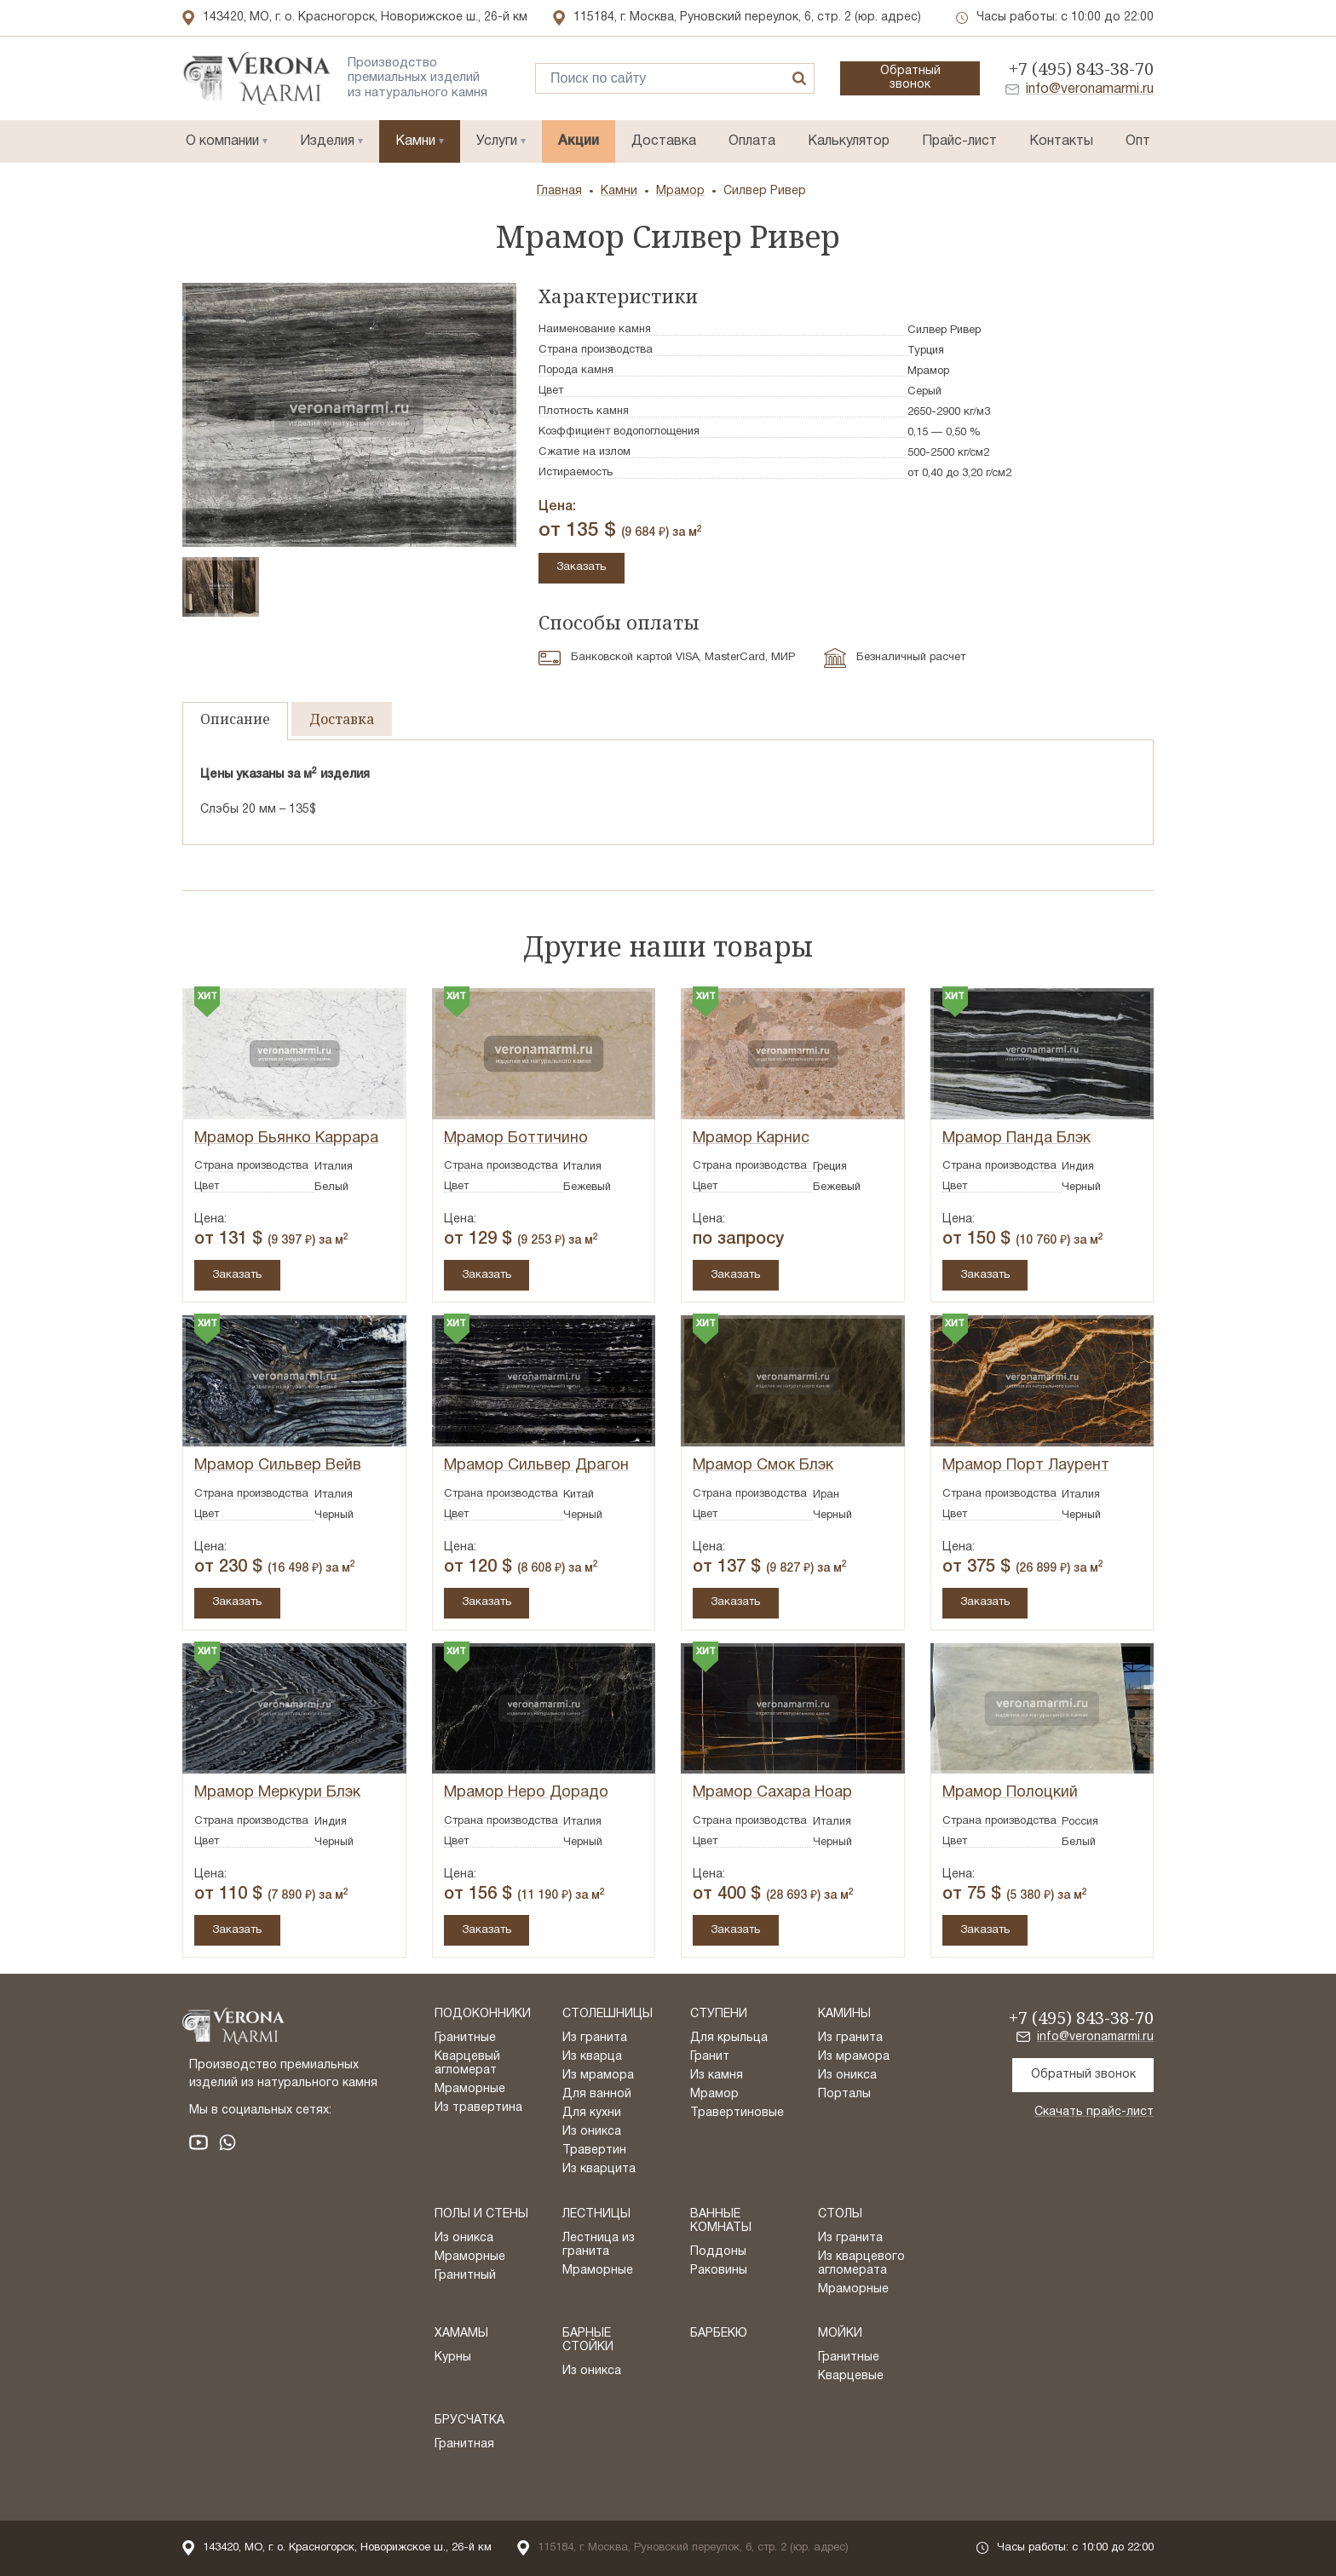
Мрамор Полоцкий (1010, 1792)
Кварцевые (851, 2376)
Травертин (594, 2150)
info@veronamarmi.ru (1090, 89)
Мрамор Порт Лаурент (1025, 1465)
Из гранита (594, 2038)
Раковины (718, 2270)
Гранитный (465, 2275)
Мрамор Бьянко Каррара (286, 1138)
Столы (840, 2214)
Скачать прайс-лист (1094, 2112)
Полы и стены (481, 2214)
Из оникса (591, 2131)
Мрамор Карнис (751, 1138)
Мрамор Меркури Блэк (277, 1792)
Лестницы (596, 2214)
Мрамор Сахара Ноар (772, 1792)
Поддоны (718, 2251)
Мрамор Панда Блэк (1016, 1138)
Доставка (663, 141)
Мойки (840, 2333)
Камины (844, 2014)
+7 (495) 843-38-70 (1081, 68)
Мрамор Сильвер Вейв (277, 1465)
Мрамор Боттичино (516, 1138)
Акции (578, 141)
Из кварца (592, 2056)
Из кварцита (599, 2169)
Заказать (582, 567)
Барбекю (718, 2333)
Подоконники (483, 2014)
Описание (235, 719)
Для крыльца (729, 2038)
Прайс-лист (959, 141)
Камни (415, 141)
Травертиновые (737, 2113)
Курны (453, 2357)
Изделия (327, 141)
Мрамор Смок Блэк (763, 1465)
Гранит (709, 2056)
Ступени (718, 2014)
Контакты (1061, 141)
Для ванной (596, 2094)
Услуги (496, 141)
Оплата (751, 141)
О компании (222, 141)
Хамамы (461, 2333)
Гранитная (464, 2444)
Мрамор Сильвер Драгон (536, 1465)
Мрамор (714, 2094)
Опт (1138, 141)
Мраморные (470, 2089)
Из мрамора (598, 2075)
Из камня (716, 2075)
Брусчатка (469, 2420)
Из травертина (478, 2107)
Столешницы (607, 2014)
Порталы (844, 2094)
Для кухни (591, 2113)
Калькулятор (849, 141)
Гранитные (465, 2038)
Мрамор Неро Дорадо (526, 1792)
